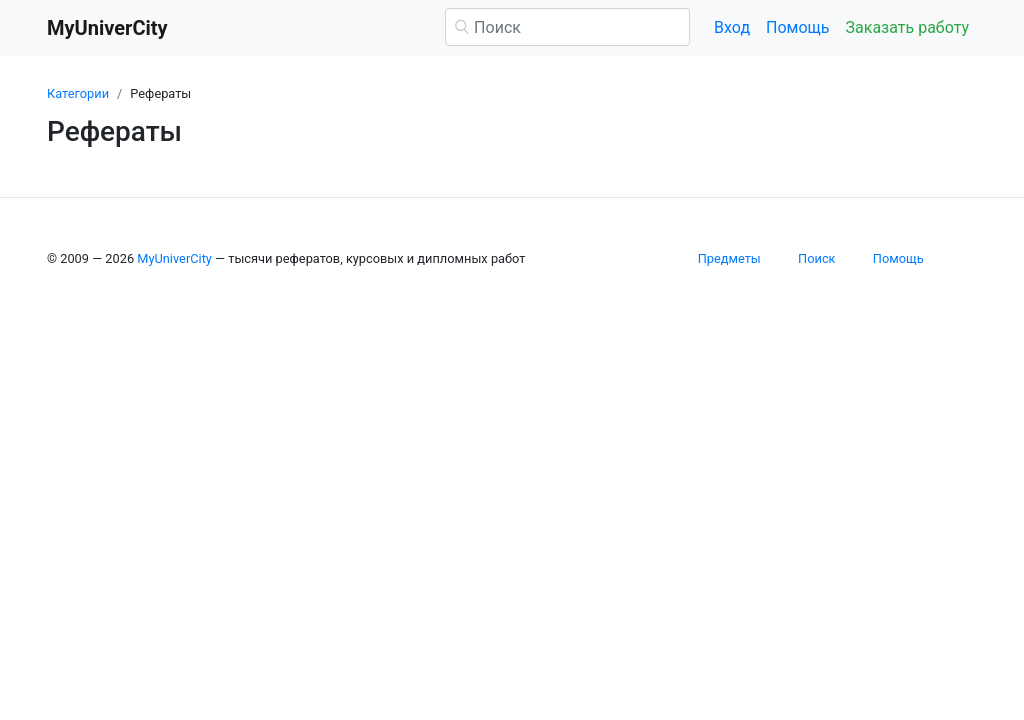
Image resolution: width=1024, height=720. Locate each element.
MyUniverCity (174, 258)
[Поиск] (567, 27)
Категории (78, 93)
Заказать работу (907, 27)
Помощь (797, 27)
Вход (732, 27)
